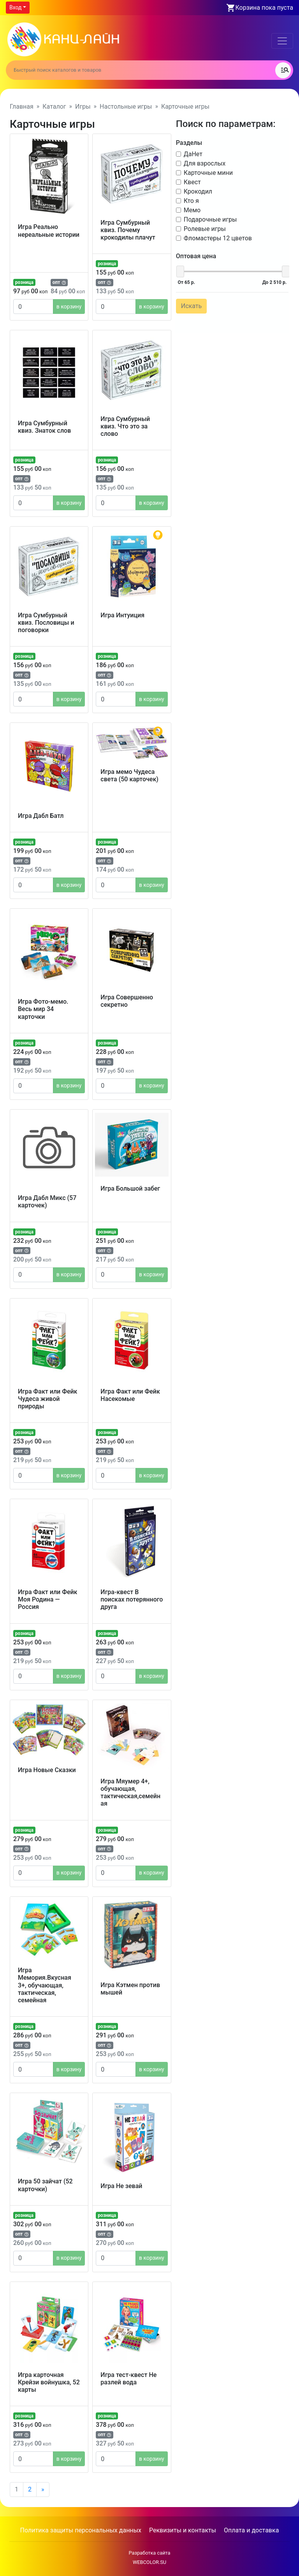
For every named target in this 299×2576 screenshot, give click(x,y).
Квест (191, 181)
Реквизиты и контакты (182, 2530)
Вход (15, 7)
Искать (190, 304)
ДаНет (192, 153)
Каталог (54, 106)
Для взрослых (204, 162)
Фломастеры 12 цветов (217, 237)
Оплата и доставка (251, 2530)
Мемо (191, 209)
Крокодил (197, 190)
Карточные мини (207, 172)
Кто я (190, 200)
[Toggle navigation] (282, 41)
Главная (21, 106)
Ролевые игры (204, 228)
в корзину (69, 306)
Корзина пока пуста (264, 7)
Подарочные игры (209, 218)
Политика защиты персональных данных (80, 2530)
